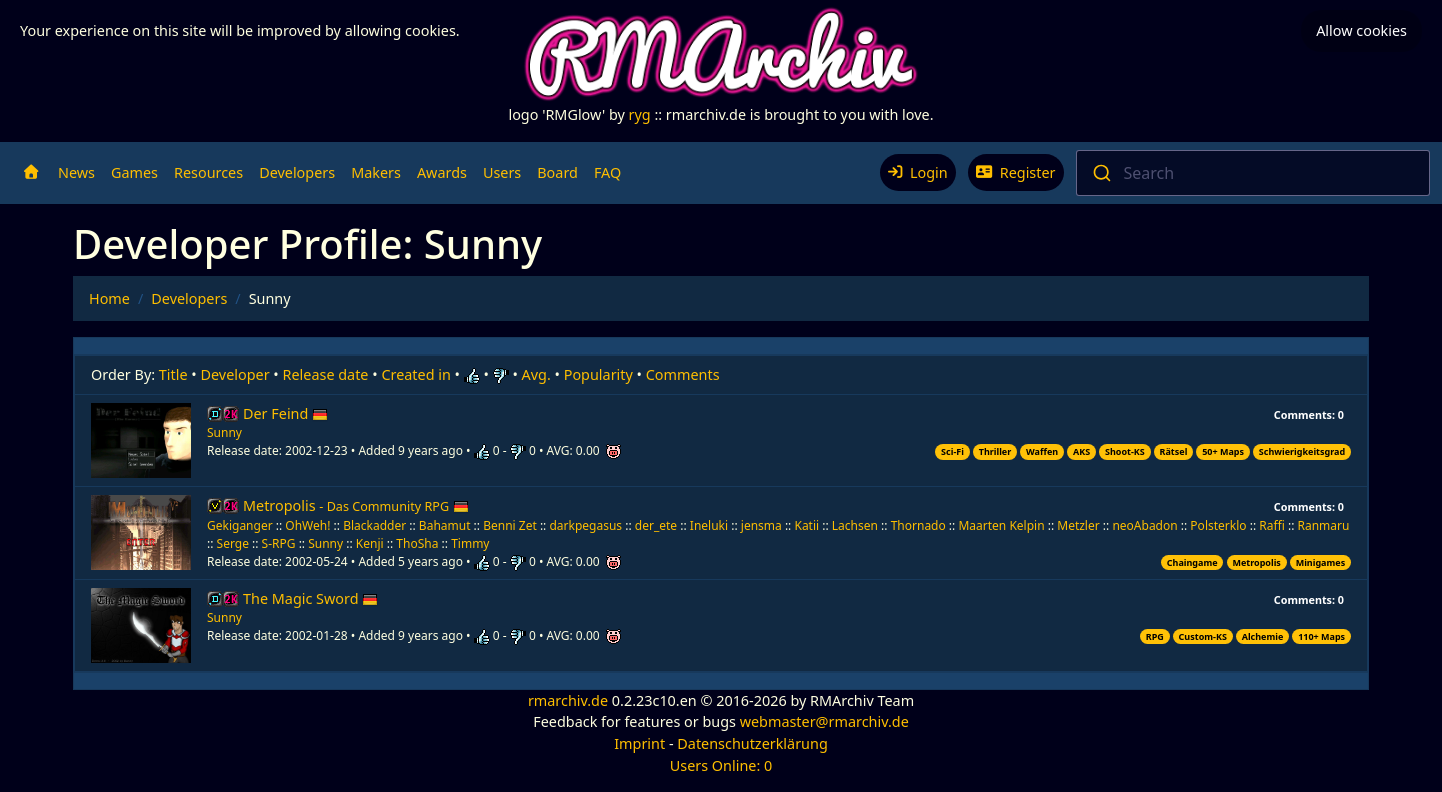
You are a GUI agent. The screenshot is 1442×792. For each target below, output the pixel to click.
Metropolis (356, 505)
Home (109, 298)
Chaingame (1192, 562)
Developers (297, 172)
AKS (1081, 451)
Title (173, 374)
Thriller (995, 451)
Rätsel (1174, 451)
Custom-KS (1203, 636)
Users (502, 172)
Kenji (370, 543)
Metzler (1078, 525)
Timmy (470, 543)
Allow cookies (1361, 30)
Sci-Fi (952, 451)
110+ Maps (1321, 636)
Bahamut (445, 525)
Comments (683, 374)
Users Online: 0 (721, 765)
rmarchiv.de (568, 700)
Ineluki (709, 525)
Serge (233, 543)
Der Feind (285, 413)
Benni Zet (510, 525)
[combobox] (1253, 173)
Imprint (639, 743)
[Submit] (1100, 173)
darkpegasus (585, 525)
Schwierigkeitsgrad (1302, 451)
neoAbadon (1144, 525)
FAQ (607, 172)
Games (134, 172)
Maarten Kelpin (1001, 525)
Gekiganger (240, 525)
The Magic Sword (310, 598)
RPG (1155, 636)
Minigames (1320, 562)
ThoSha (417, 543)
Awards (442, 172)
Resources (208, 172)
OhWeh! (307, 525)
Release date (326, 374)
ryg (640, 114)
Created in (415, 374)
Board (557, 172)
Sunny (224, 432)
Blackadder (374, 525)
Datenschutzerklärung (752, 743)
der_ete (656, 525)
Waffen (1042, 451)
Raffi (1272, 525)
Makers (376, 172)
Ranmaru (1323, 525)
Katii (806, 525)
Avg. (536, 374)
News (76, 172)
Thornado (918, 525)
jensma (761, 525)
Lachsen (855, 525)
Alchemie (1263, 636)
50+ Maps (1223, 451)
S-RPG (279, 543)
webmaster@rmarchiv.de (824, 721)
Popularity (598, 374)
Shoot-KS (1125, 451)
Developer (235, 374)
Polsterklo (1218, 525)
